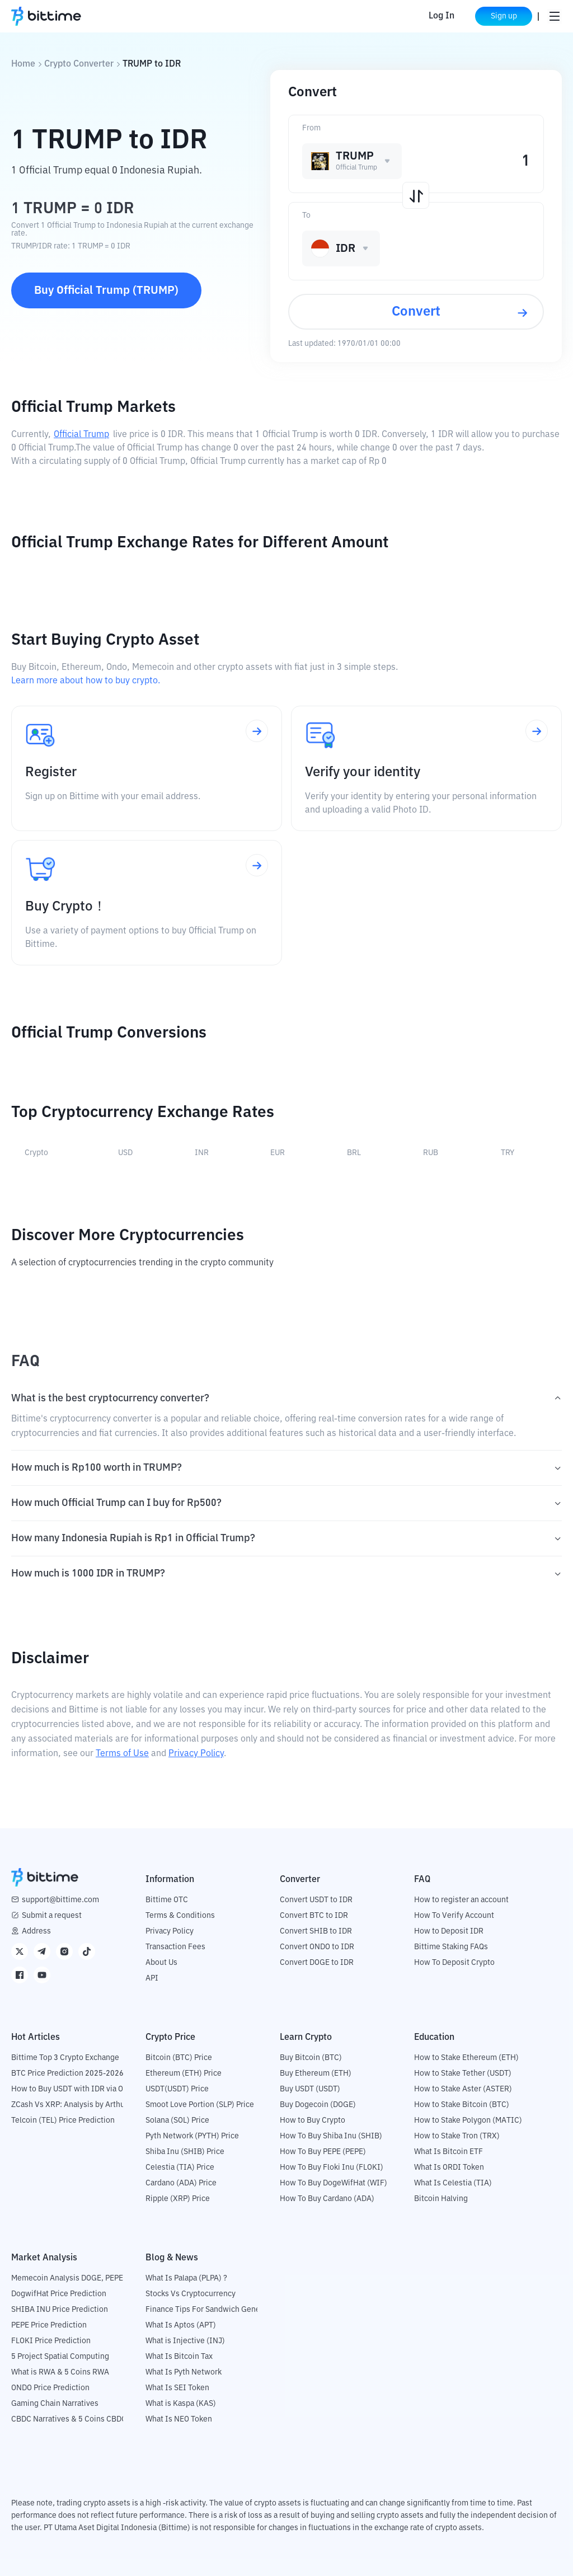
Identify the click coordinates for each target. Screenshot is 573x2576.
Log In (440, 16)
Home (23, 64)
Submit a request (52, 1916)
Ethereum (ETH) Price (183, 2073)
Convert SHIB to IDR (316, 1931)
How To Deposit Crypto (454, 1963)
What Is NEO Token (178, 2419)
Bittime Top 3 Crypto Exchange (65, 2058)
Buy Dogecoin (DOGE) (318, 2105)
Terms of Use (122, 1753)
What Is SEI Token (177, 2388)
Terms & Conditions (180, 1916)
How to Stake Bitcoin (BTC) (461, 2105)
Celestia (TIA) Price (179, 2167)
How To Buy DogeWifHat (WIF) (333, 2183)
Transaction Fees (175, 1947)
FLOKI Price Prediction (51, 2341)
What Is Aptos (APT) (180, 2325)
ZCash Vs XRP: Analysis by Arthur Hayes (81, 2105)
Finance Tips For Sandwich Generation (213, 2310)
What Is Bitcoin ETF (448, 2152)
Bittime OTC (166, 1900)
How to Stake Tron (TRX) (457, 2136)
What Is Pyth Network (183, 2372)
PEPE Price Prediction (49, 2325)
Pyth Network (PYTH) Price (192, 2136)
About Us (161, 1963)
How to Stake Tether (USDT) (462, 2073)
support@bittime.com (60, 1900)
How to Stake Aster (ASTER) (463, 2089)
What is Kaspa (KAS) (180, 2404)
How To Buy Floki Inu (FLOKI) (331, 2167)
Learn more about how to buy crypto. (85, 681)
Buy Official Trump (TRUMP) (106, 290)
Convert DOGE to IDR (317, 1963)
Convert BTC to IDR (314, 1916)
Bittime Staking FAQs (451, 1947)
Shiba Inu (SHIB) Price (184, 2152)
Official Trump (81, 434)
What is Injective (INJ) (185, 2341)
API (151, 1978)
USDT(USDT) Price (177, 2089)
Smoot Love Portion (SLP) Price (199, 2105)
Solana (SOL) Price (177, 2120)
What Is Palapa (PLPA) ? (186, 2278)
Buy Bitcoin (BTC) (311, 2058)
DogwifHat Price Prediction (58, 2294)
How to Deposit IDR (448, 1931)
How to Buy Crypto (312, 2120)
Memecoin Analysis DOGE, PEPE (67, 2278)
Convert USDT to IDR (316, 1900)
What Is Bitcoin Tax (179, 2357)
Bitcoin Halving (441, 2199)
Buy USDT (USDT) (310, 2089)
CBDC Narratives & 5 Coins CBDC (68, 2419)
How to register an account (461, 1900)
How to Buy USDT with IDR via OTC (72, 2089)
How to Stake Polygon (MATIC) (468, 2120)
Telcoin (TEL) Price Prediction (63, 2120)
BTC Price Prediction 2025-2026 (67, 2073)
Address (36, 1931)
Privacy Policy (196, 1753)
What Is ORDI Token (449, 2167)
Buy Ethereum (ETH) (315, 2073)
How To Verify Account (454, 1916)
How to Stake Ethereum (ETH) (466, 2058)
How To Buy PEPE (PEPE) (323, 2152)
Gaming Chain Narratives (54, 2404)
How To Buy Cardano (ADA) (327, 2199)
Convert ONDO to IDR (317, 1947)
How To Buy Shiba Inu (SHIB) (331, 2136)
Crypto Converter (79, 64)
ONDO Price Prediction (50, 2388)
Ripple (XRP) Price (177, 2199)
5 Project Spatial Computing (60, 2357)
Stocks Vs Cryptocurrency (190, 2294)
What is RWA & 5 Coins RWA (60, 2372)
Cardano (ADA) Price (181, 2183)
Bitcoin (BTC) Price (178, 2058)
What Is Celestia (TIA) (453, 2183)
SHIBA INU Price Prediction (59, 2310)
